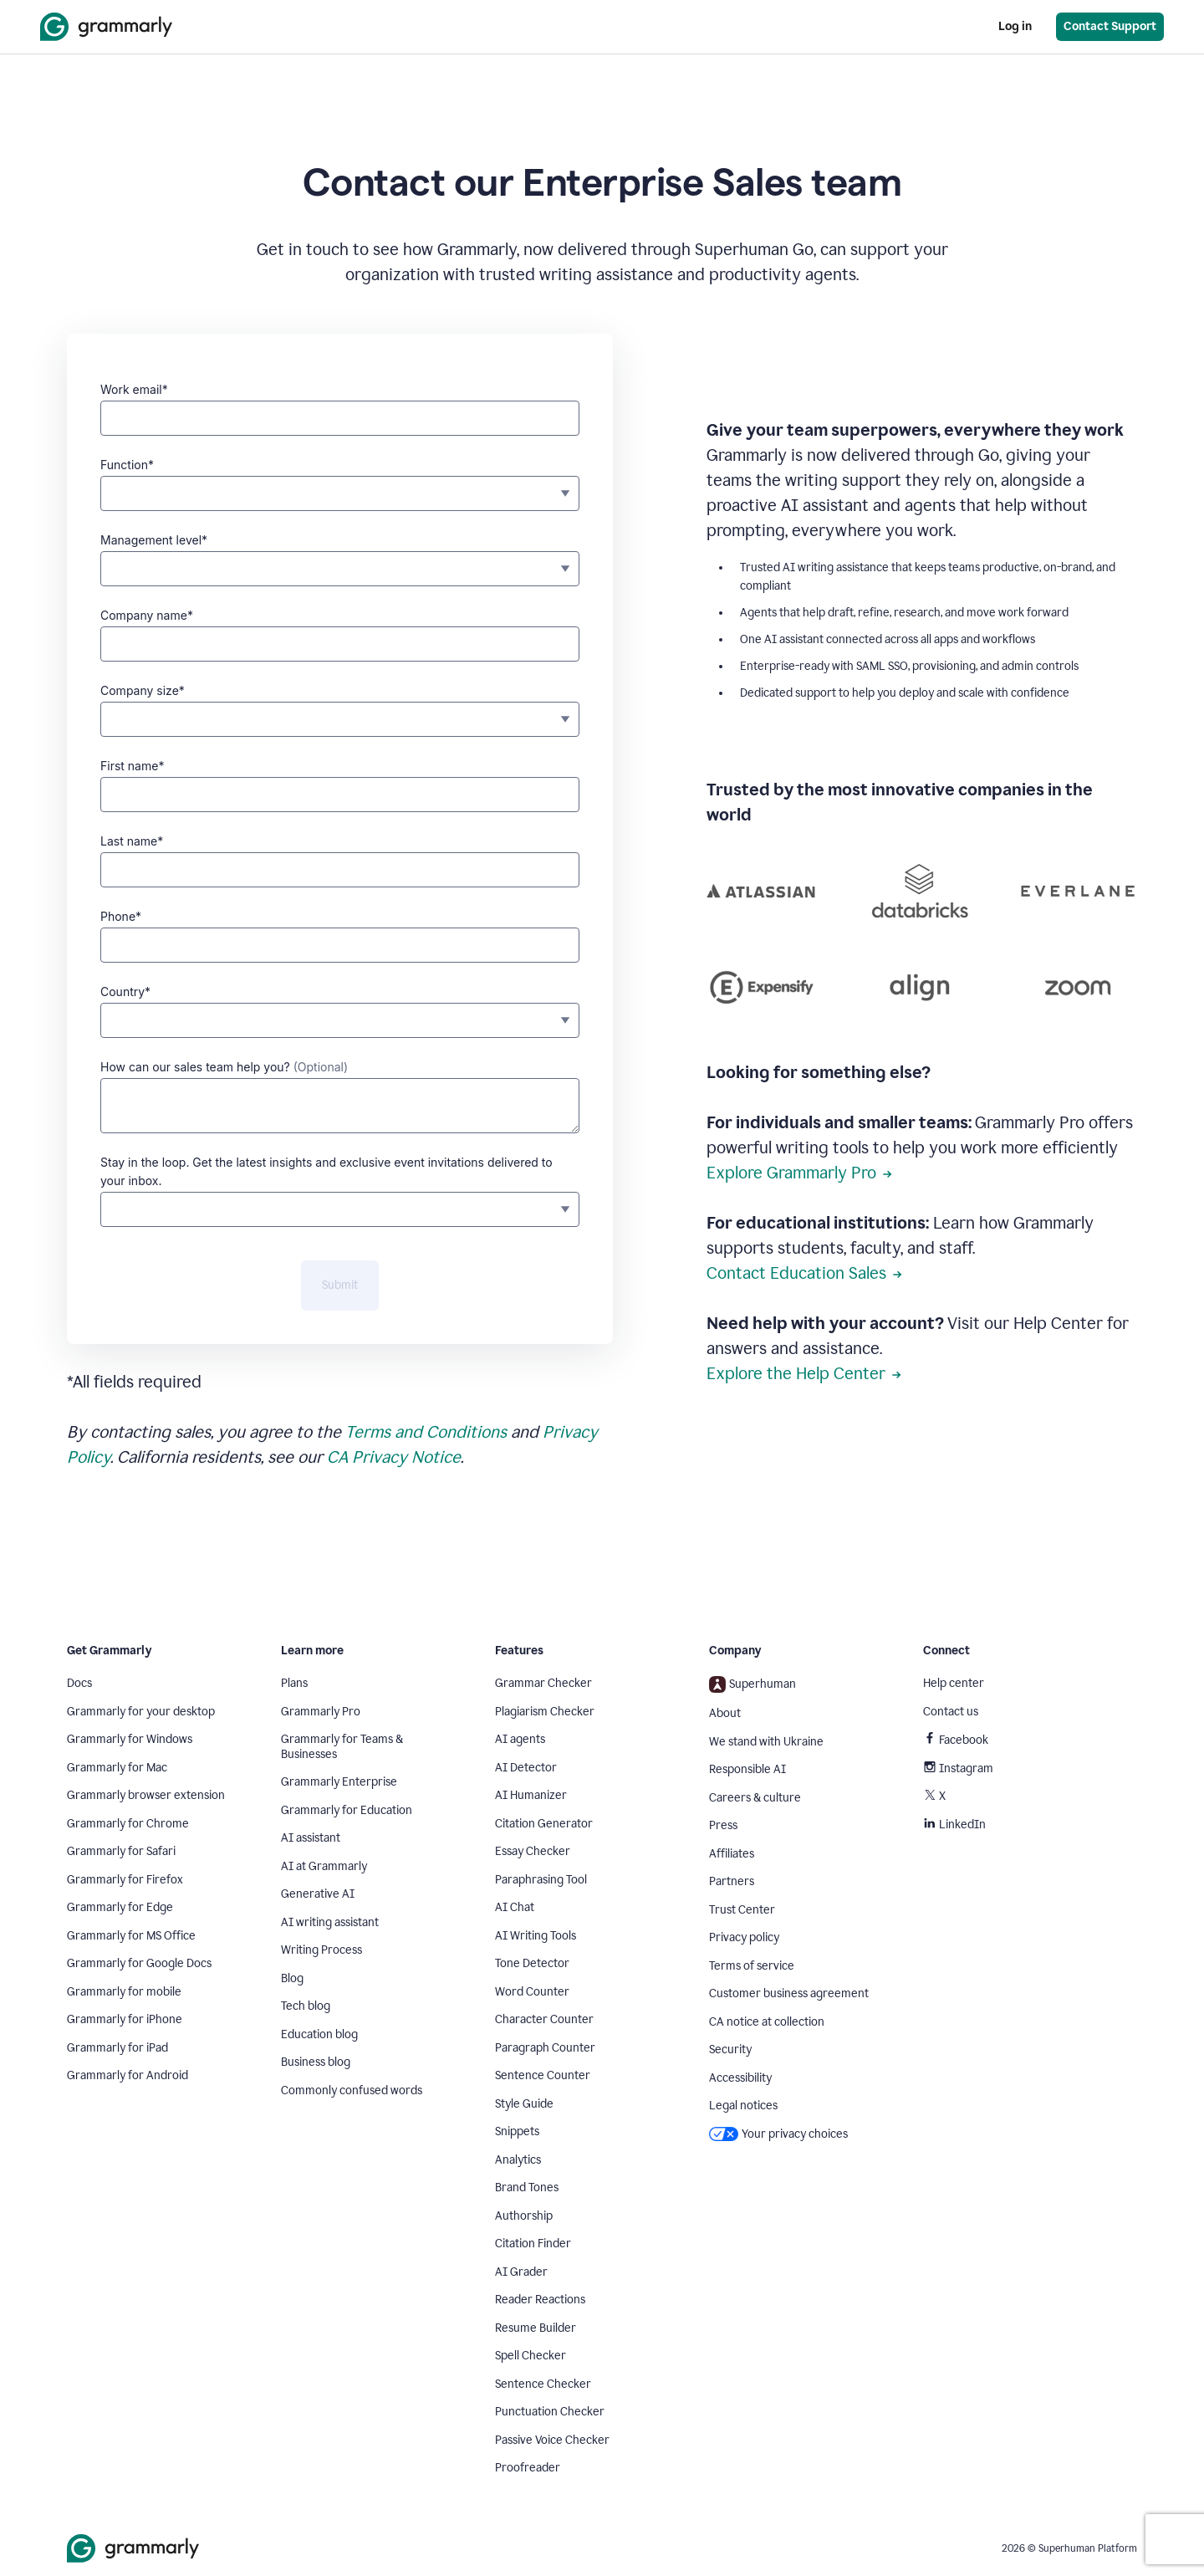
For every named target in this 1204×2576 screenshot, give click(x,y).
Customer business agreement (789, 1993)
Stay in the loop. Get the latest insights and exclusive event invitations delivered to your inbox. (326, 1171)
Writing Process (321, 1950)
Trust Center (742, 1910)
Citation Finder (533, 2243)
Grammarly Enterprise (339, 1782)
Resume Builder (535, 2328)
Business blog (315, 2062)
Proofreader (527, 2468)
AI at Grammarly (324, 1866)
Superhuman (752, 1684)
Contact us (950, 1712)
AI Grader (521, 2272)
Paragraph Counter (545, 2048)
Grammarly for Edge (120, 1907)
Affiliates (731, 1854)
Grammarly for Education (346, 1810)
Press (723, 1825)
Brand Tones (527, 2187)
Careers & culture (755, 1798)
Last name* (131, 841)
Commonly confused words (351, 2090)
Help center (953, 1683)
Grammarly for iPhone (124, 2019)
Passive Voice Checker (552, 2440)
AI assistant (310, 1838)
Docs (79, 1683)
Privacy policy (744, 1937)
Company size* (142, 690)
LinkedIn (954, 1824)
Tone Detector (532, 1963)
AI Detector (526, 1768)
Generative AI (318, 1894)
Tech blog (305, 2006)
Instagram (958, 1768)
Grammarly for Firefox (125, 1880)
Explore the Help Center (804, 1373)
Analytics (518, 2160)
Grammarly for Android (127, 2075)
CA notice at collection (766, 2022)
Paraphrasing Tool (541, 1880)
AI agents (520, 1739)
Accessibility (740, 2078)
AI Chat (514, 1907)
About (725, 1713)
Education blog (319, 2034)
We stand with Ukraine (766, 1742)
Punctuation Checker (550, 2412)
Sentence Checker (543, 2384)
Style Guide (524, 2104)
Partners (731, 1881)
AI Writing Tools (535, 1936)
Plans (294, 1683)
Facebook (955, 1739)
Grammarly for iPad (117, 2048)
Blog (292, 1978)
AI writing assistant (330, 1922)
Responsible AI (747, 1769)
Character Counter (544, 2019)
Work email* (134, 389)
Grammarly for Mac (117, 1768)
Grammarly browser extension (146, 1795)
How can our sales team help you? (224, 1067)
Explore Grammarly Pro (799, 1173)
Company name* (146, 615)
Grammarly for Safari (121, 1851)
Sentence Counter (542, 2075)
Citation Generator (544, 1824)
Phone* (120, 916)
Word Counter (532, 1992)
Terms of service (751, 1966)
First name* (132, 766)
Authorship (524, 2216)
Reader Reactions (540, 2299)
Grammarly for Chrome (128, 1824)
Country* (125, 991)
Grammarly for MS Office (131, 1936)
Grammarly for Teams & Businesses (342, 1746)
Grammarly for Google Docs (139, 1963)
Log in (1015, 26)
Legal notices (743, 2105)
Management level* (153, 540)
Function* (127, 464)
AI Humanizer (531, 1795)
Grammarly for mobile (124, 1992)
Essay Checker (532, 1851)
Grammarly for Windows (129, 1739)
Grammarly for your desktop (141, 1712)
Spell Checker (530, 2356)
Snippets (517, 2131)
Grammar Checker (543, 1683)
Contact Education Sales (804, 1273)
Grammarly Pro (320, 1712)
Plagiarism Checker (544, 1712)
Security (730, 2049)
